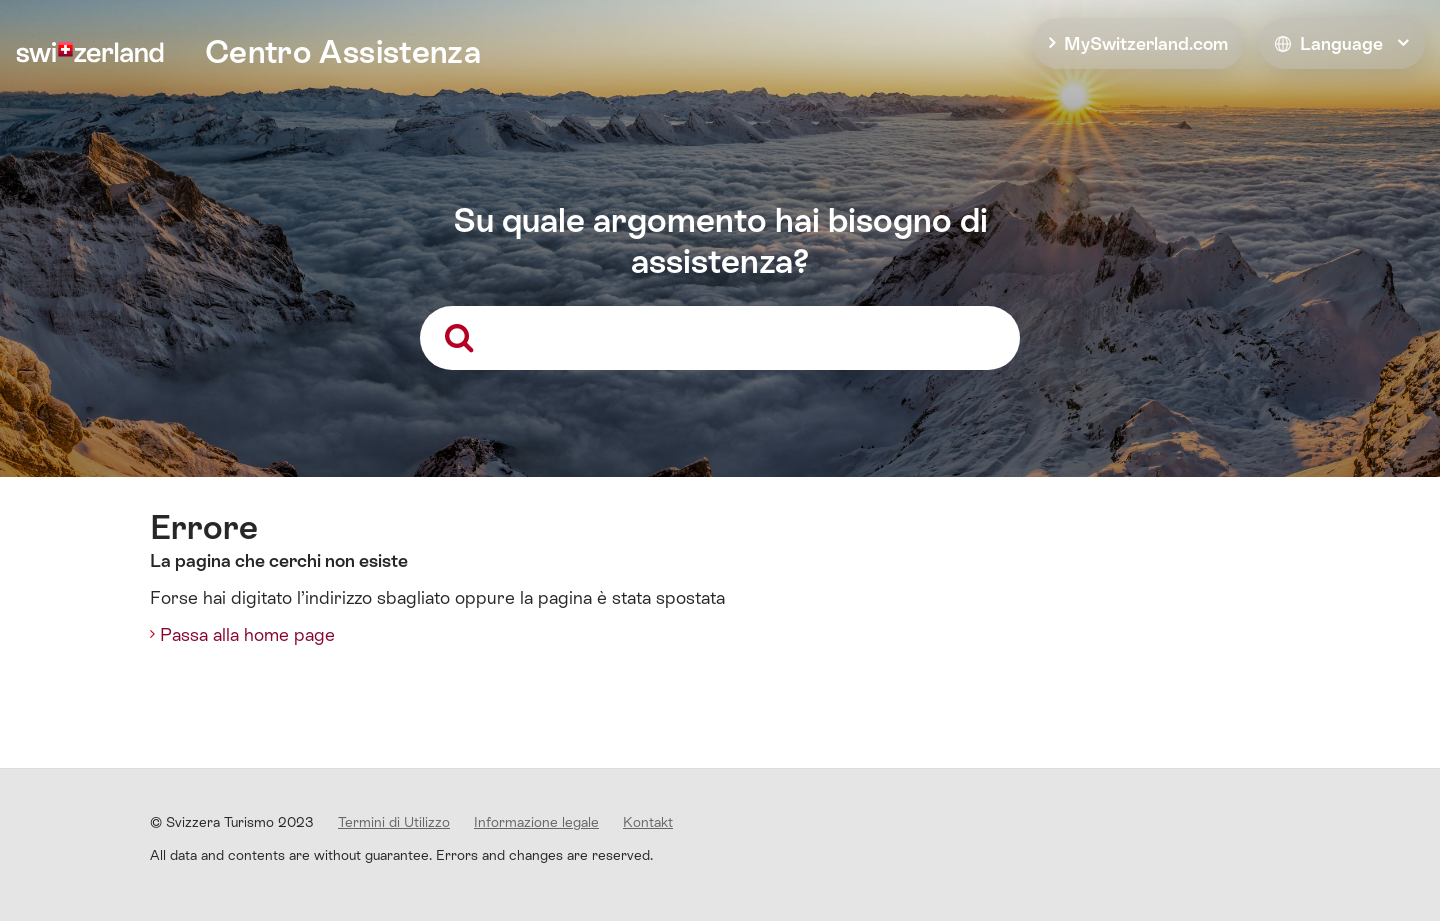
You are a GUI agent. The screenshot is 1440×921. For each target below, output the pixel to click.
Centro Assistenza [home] (343, 52)
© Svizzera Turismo (232, 822)
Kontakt (648, 822)
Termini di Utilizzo (394, 822)
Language (1329, 43)
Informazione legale (536, 822)
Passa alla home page (247, 634)
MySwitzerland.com (1146, 43)
